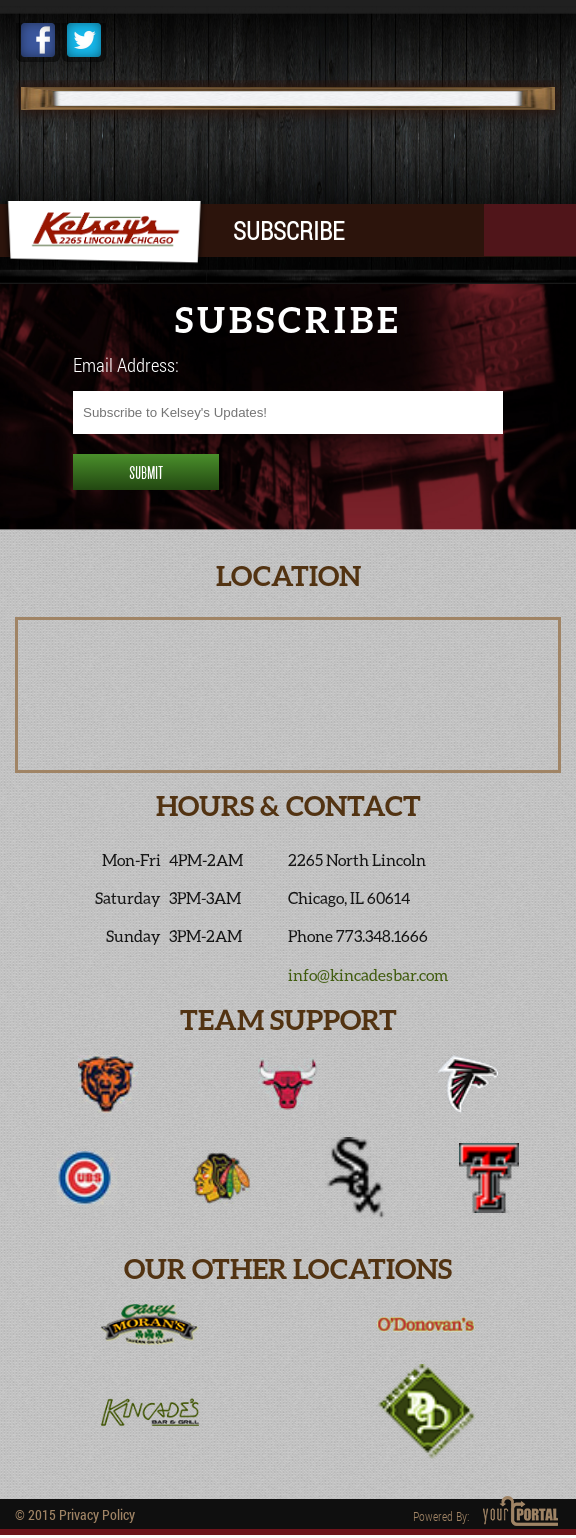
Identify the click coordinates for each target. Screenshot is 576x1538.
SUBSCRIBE (288, 230)
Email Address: (126, 364)
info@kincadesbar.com (368, 974)
